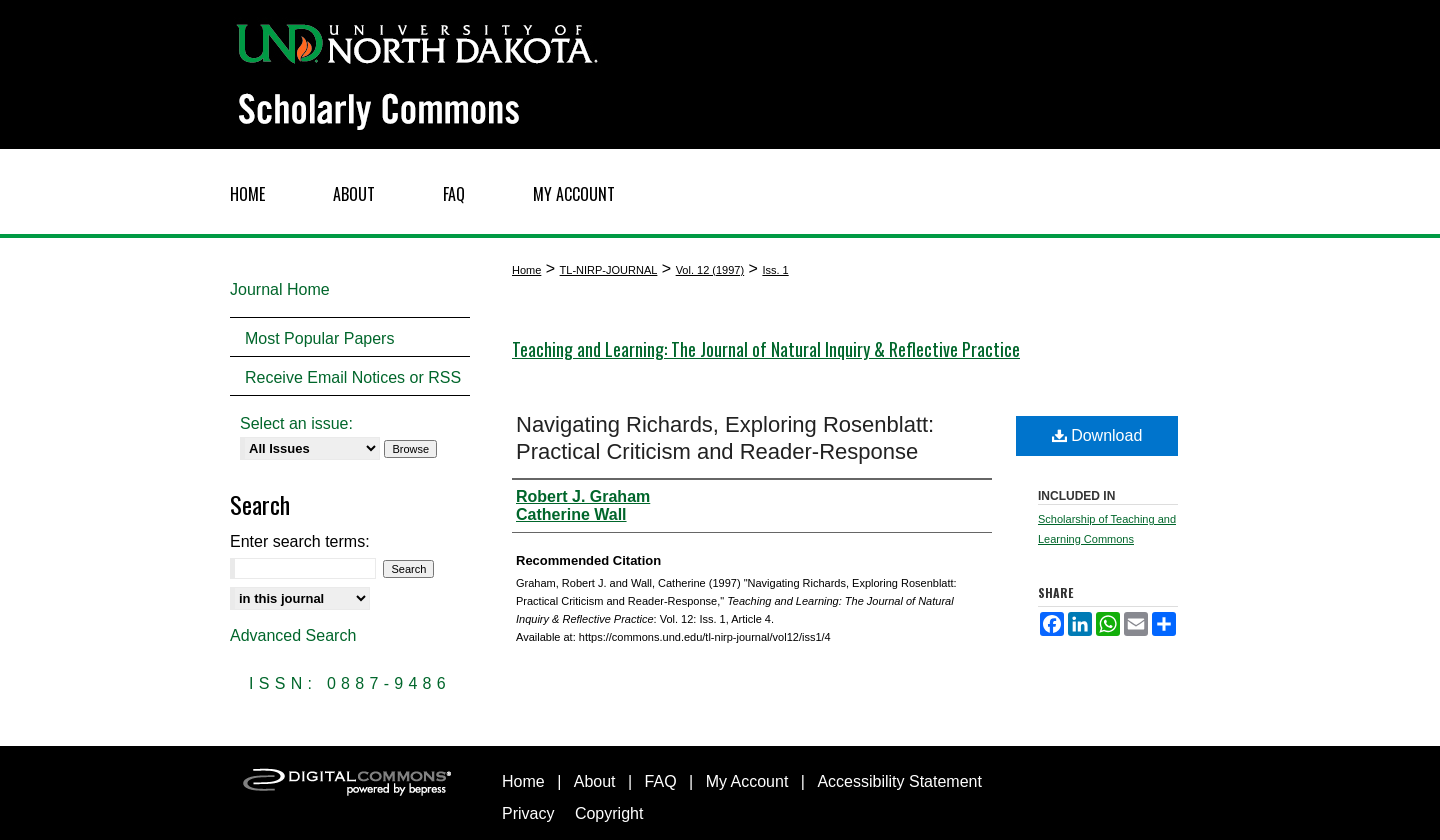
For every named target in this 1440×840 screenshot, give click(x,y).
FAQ (661, 781)
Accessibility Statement (899, 781)
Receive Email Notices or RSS (353, 377)
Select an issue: (296, 423)
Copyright (609, 813)
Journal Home (280, 289)
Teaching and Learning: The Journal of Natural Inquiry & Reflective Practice (766, 349)
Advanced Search (293, 635)
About (595, 781)
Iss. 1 (775, 270)
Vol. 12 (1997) (710, 270)
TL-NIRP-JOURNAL (609, 270)
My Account (747, 781)
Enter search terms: (300, 541)
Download (1097, 435)
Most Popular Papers (319, 338)
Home (526, 270)
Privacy (528, 813)
